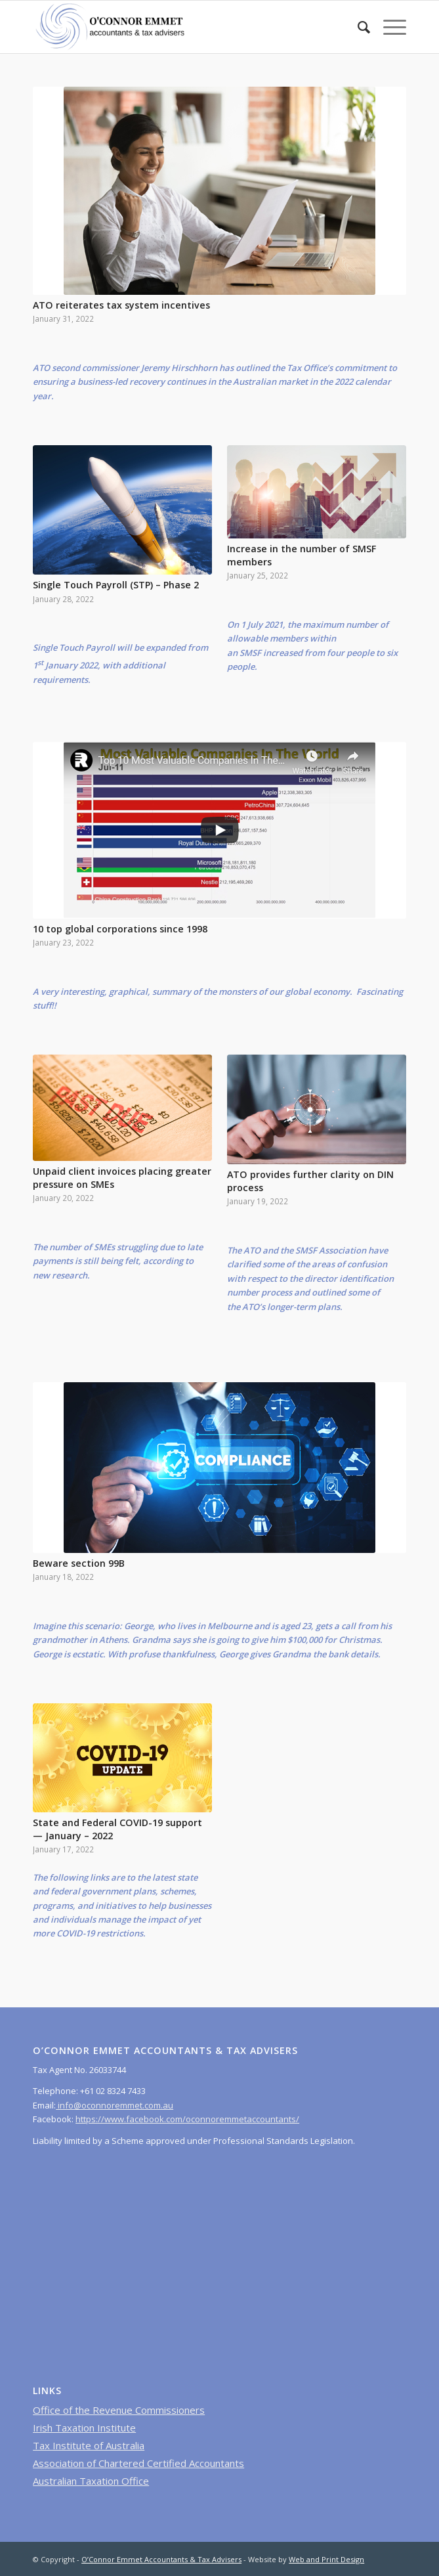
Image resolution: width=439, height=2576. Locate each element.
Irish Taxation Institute (84, 2427)
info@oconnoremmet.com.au (114, 2105)
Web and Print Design (326, 2559)
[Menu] (388, 27)
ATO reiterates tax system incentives (121, 305)
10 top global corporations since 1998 (120, 929)
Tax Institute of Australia (88, 2445)
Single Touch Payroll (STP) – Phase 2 (116, 585)
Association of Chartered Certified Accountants (138, 2463)
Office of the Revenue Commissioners (119, 2409)
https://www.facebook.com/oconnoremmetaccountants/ (187, 2119)
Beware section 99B (79, 1563)
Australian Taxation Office (91, 2480)
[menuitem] (357, 27)
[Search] (357, 27)
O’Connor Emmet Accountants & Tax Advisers (161, 2559)
